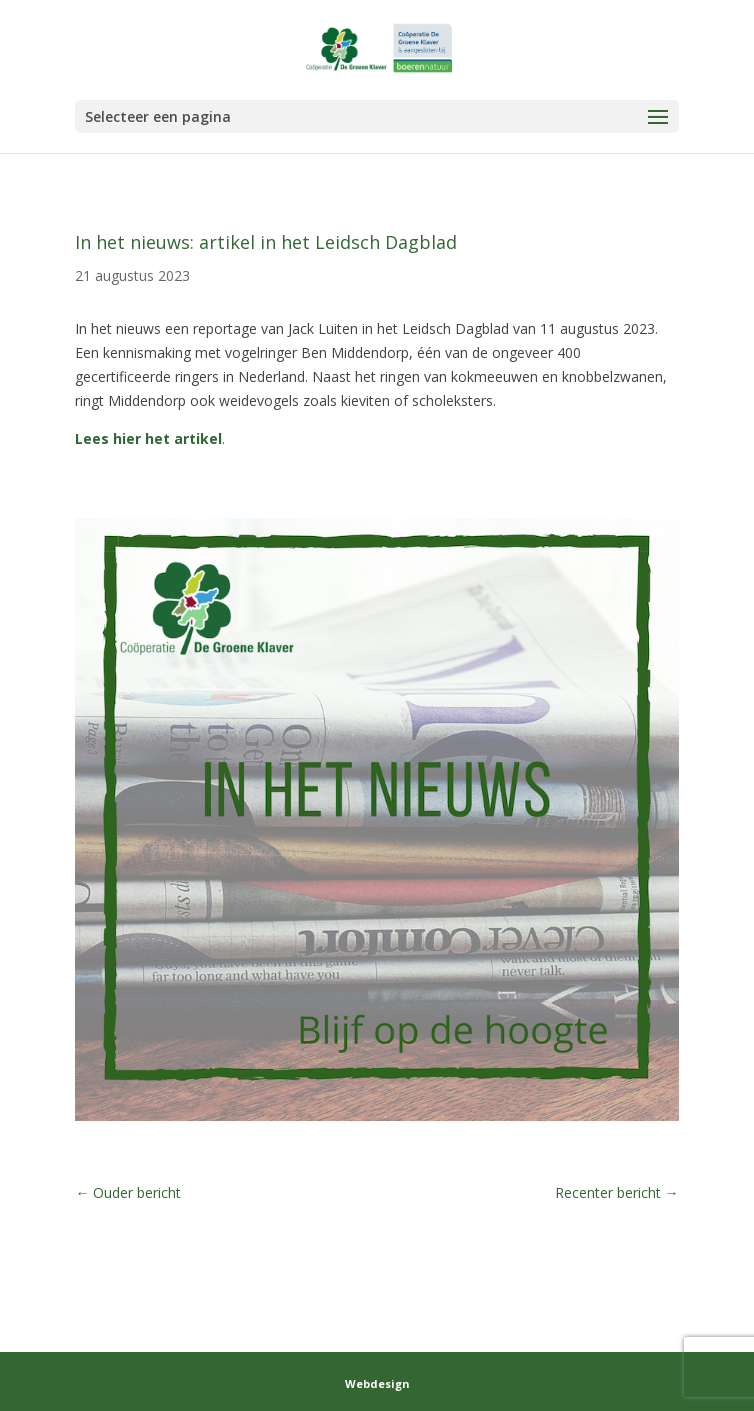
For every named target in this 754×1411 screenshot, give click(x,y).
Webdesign (377, 1383)
